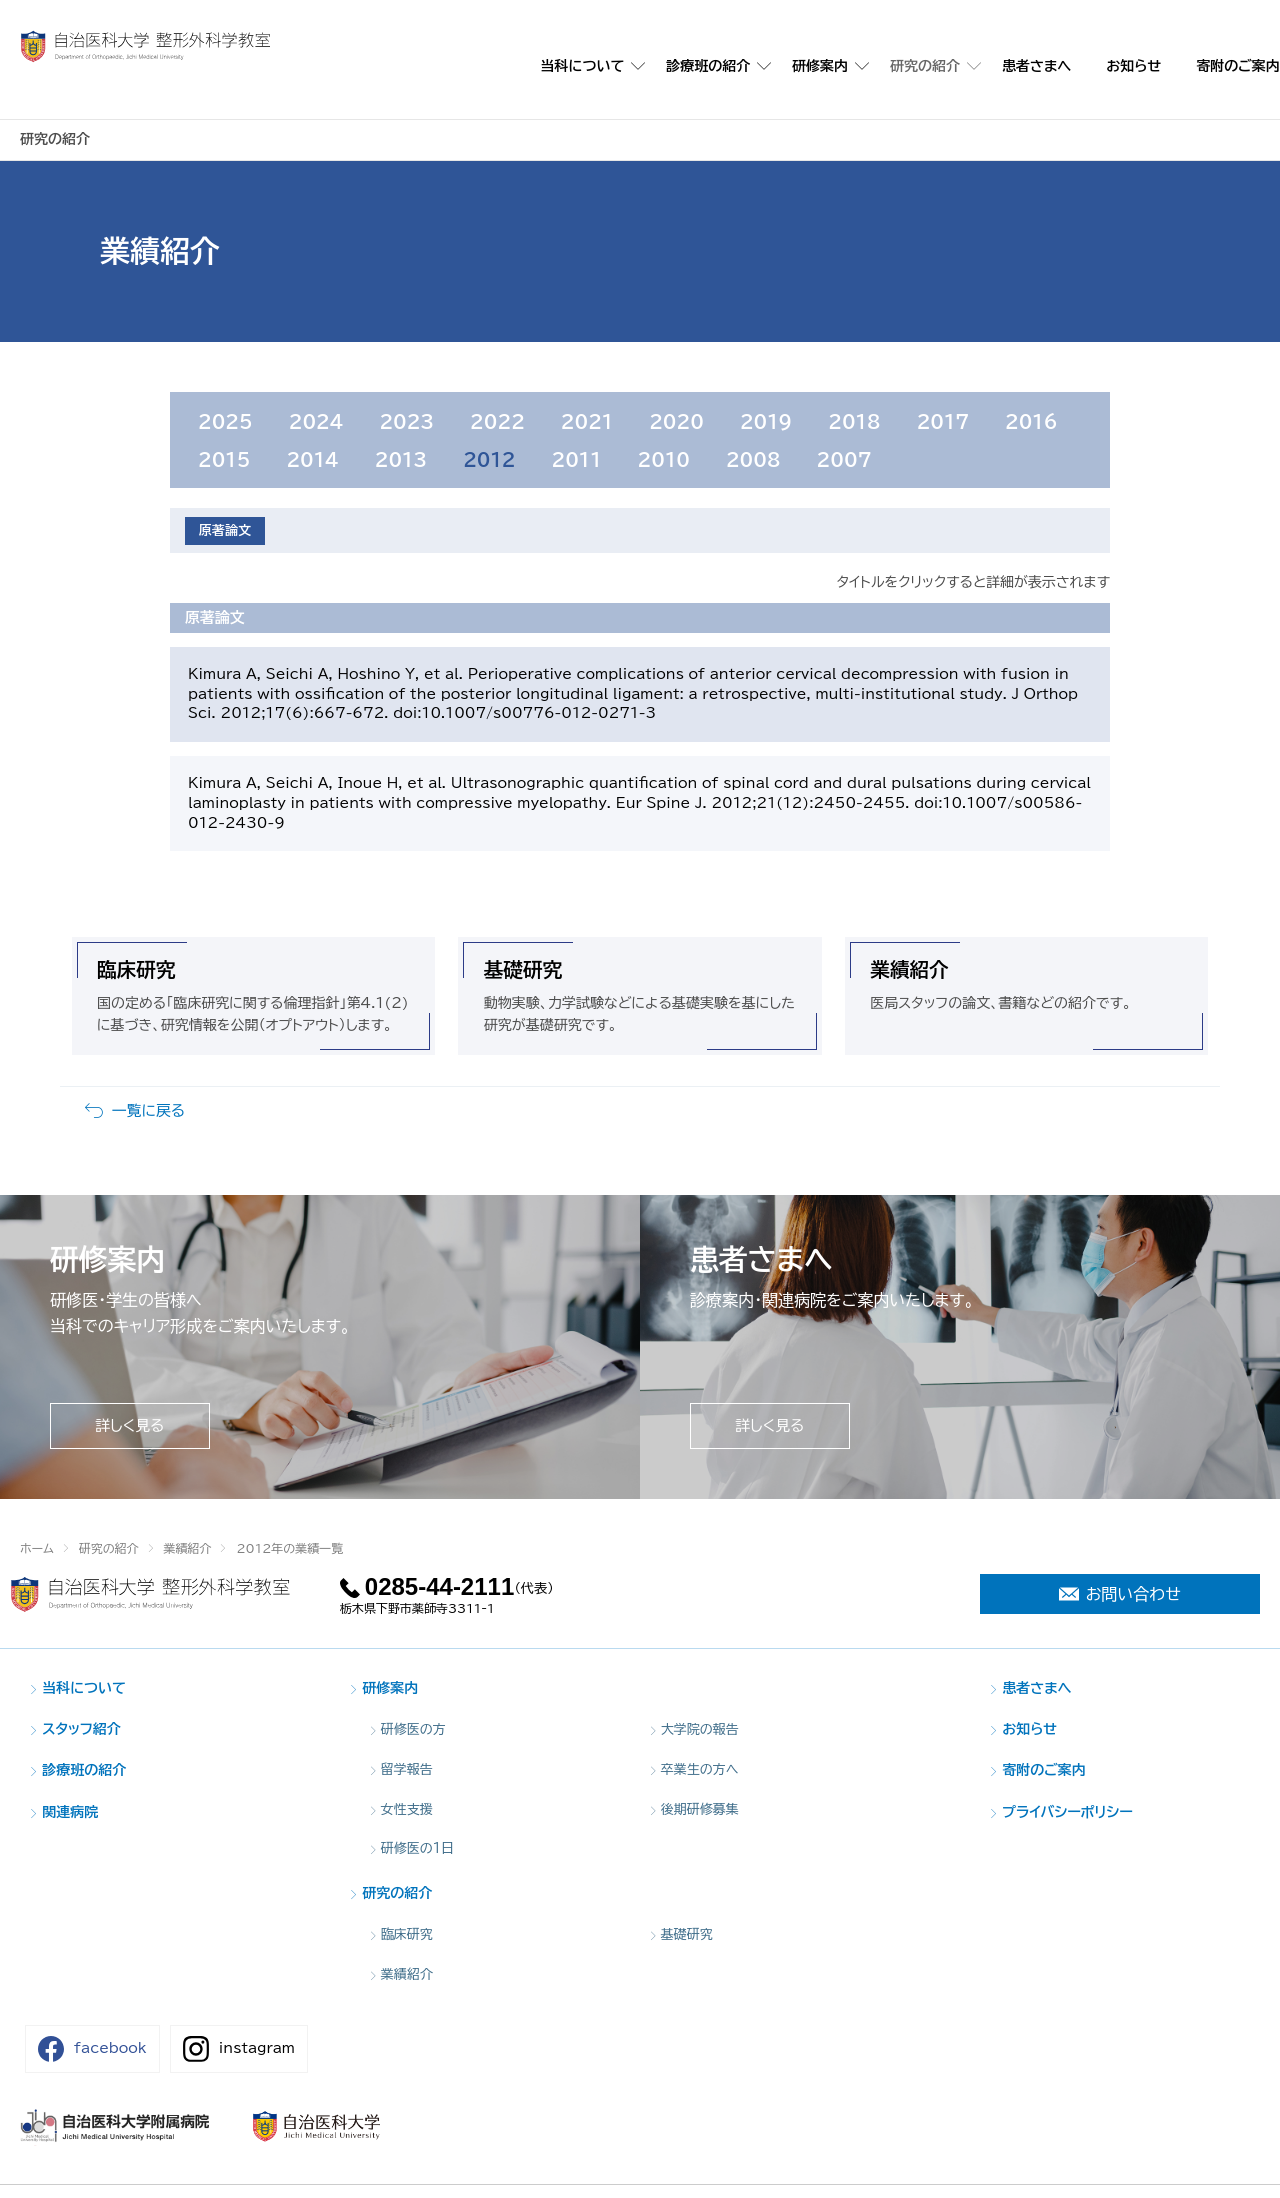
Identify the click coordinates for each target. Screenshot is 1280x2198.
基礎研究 (523, 998)
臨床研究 (136, 998)
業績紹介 (909, 998)
